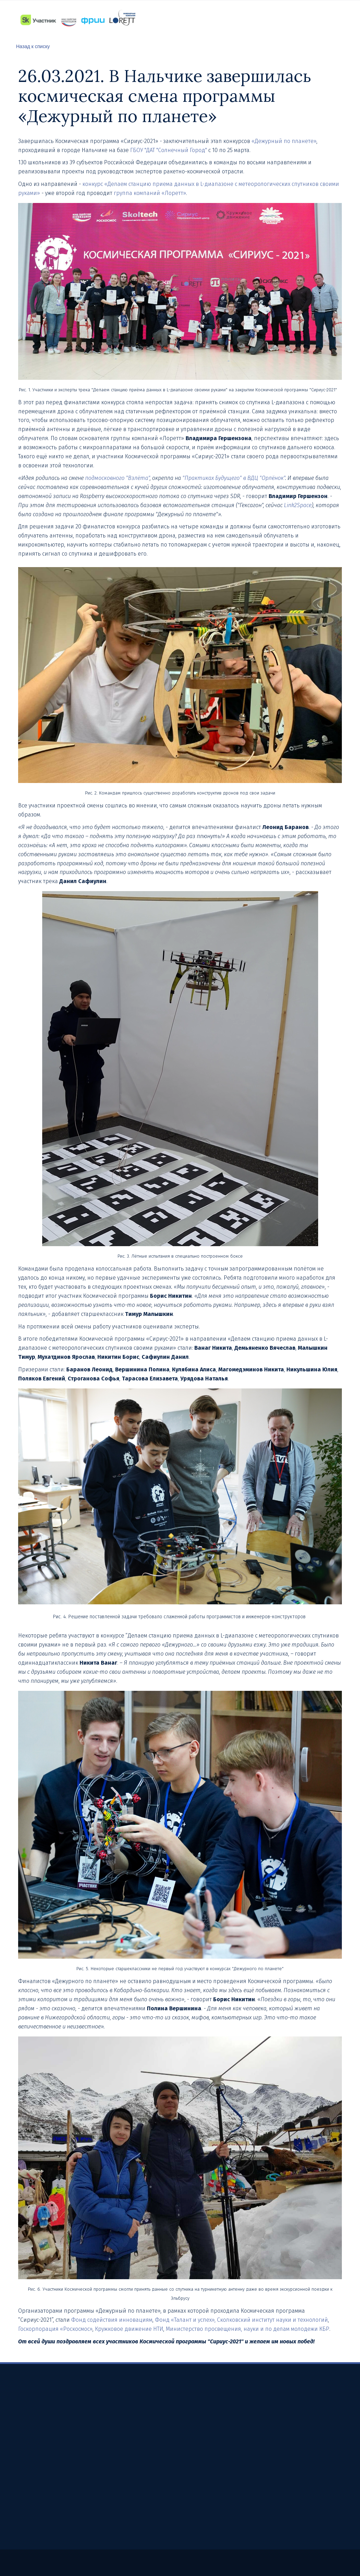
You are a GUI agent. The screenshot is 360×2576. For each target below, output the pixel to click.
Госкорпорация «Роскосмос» (55, 2329)
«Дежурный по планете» (284, 141)
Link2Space (298, 505)
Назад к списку (33, 46)
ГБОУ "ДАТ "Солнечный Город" (169, 150)
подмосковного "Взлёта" (117, 478)
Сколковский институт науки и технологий (272, 2320)
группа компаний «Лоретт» (150, 193)
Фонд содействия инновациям (111, 2320)
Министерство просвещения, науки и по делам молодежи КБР (247, 2329)
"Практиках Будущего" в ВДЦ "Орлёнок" (233, 478)
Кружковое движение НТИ (129, 2329)
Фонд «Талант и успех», (185, 2320)
